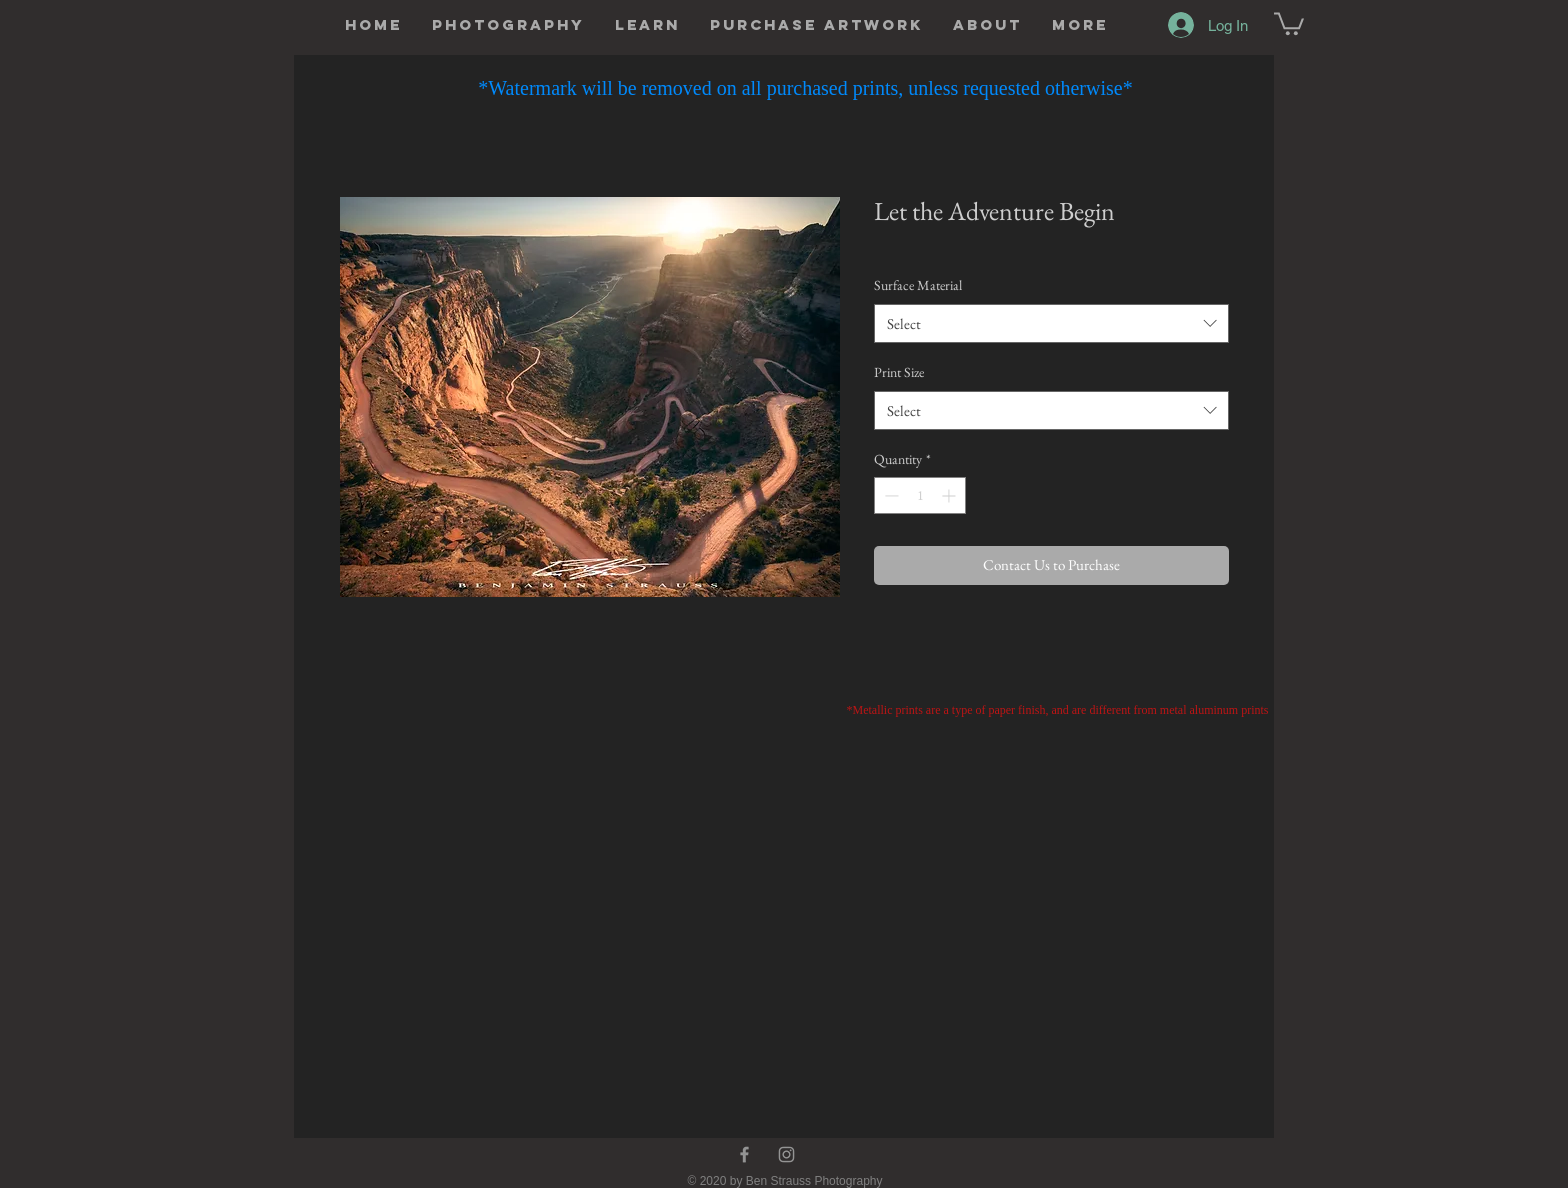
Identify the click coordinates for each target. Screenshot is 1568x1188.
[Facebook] (744, 1154)
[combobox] (1051, 323)
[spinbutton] (920, 495)
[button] (508, 25)
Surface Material (918, 285)
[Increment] (950, 495)
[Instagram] (786, 1154)
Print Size (899, 372)
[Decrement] (889, 495)
